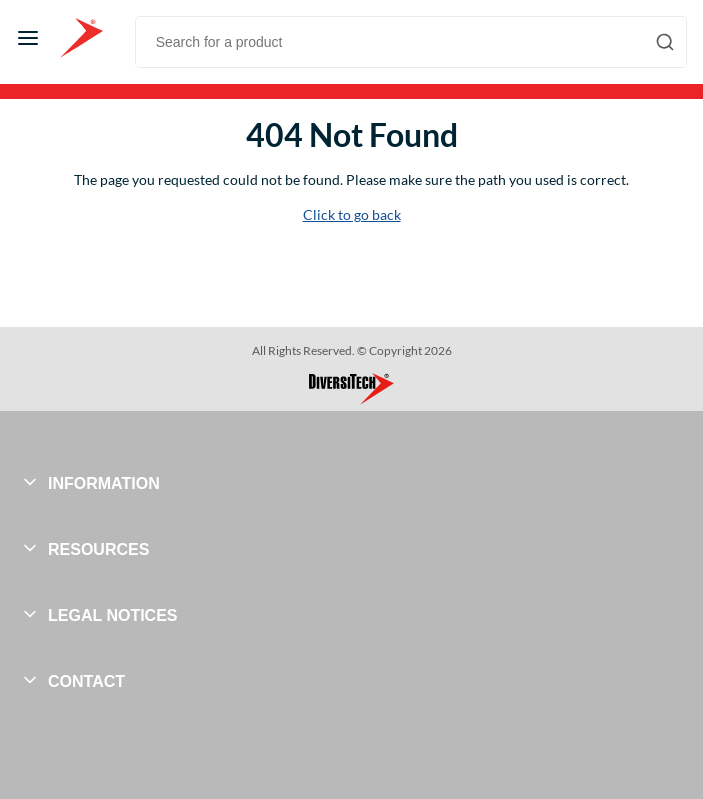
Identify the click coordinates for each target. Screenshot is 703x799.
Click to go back (352, 214)
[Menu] (28, 38)
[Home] (81, 38)
